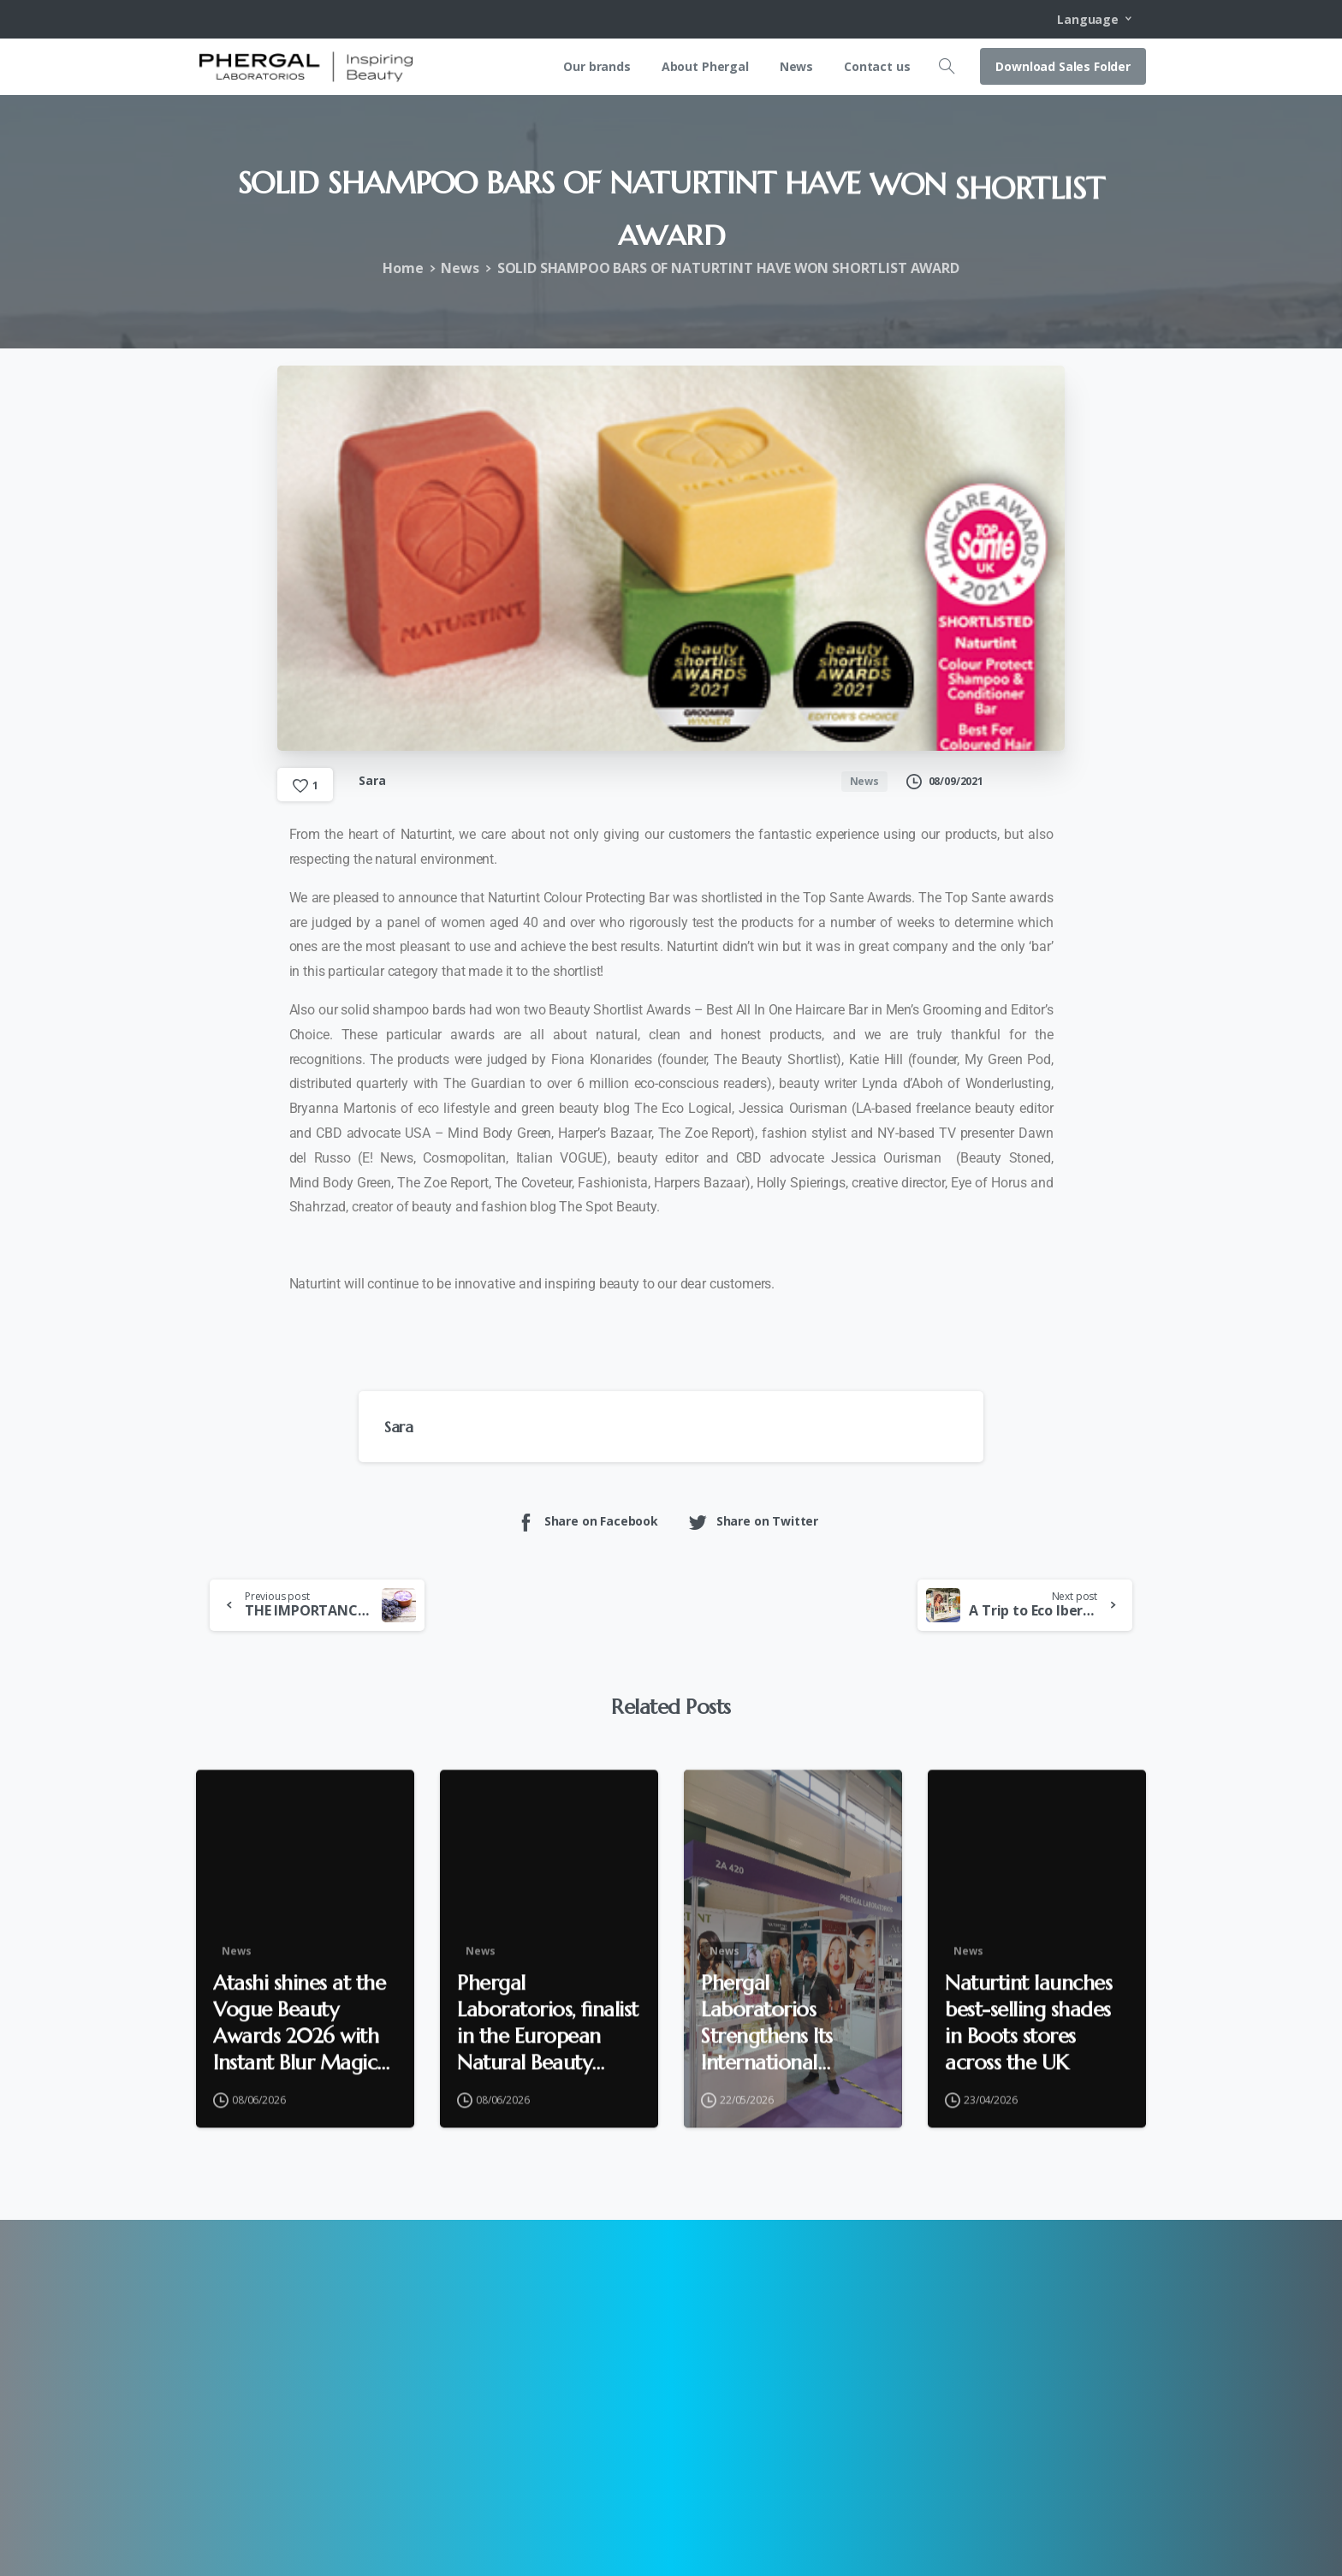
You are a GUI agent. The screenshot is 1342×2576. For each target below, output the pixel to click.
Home (403, 268)
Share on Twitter (752, 1521)
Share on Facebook (586, 1521)
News (459, 268)
